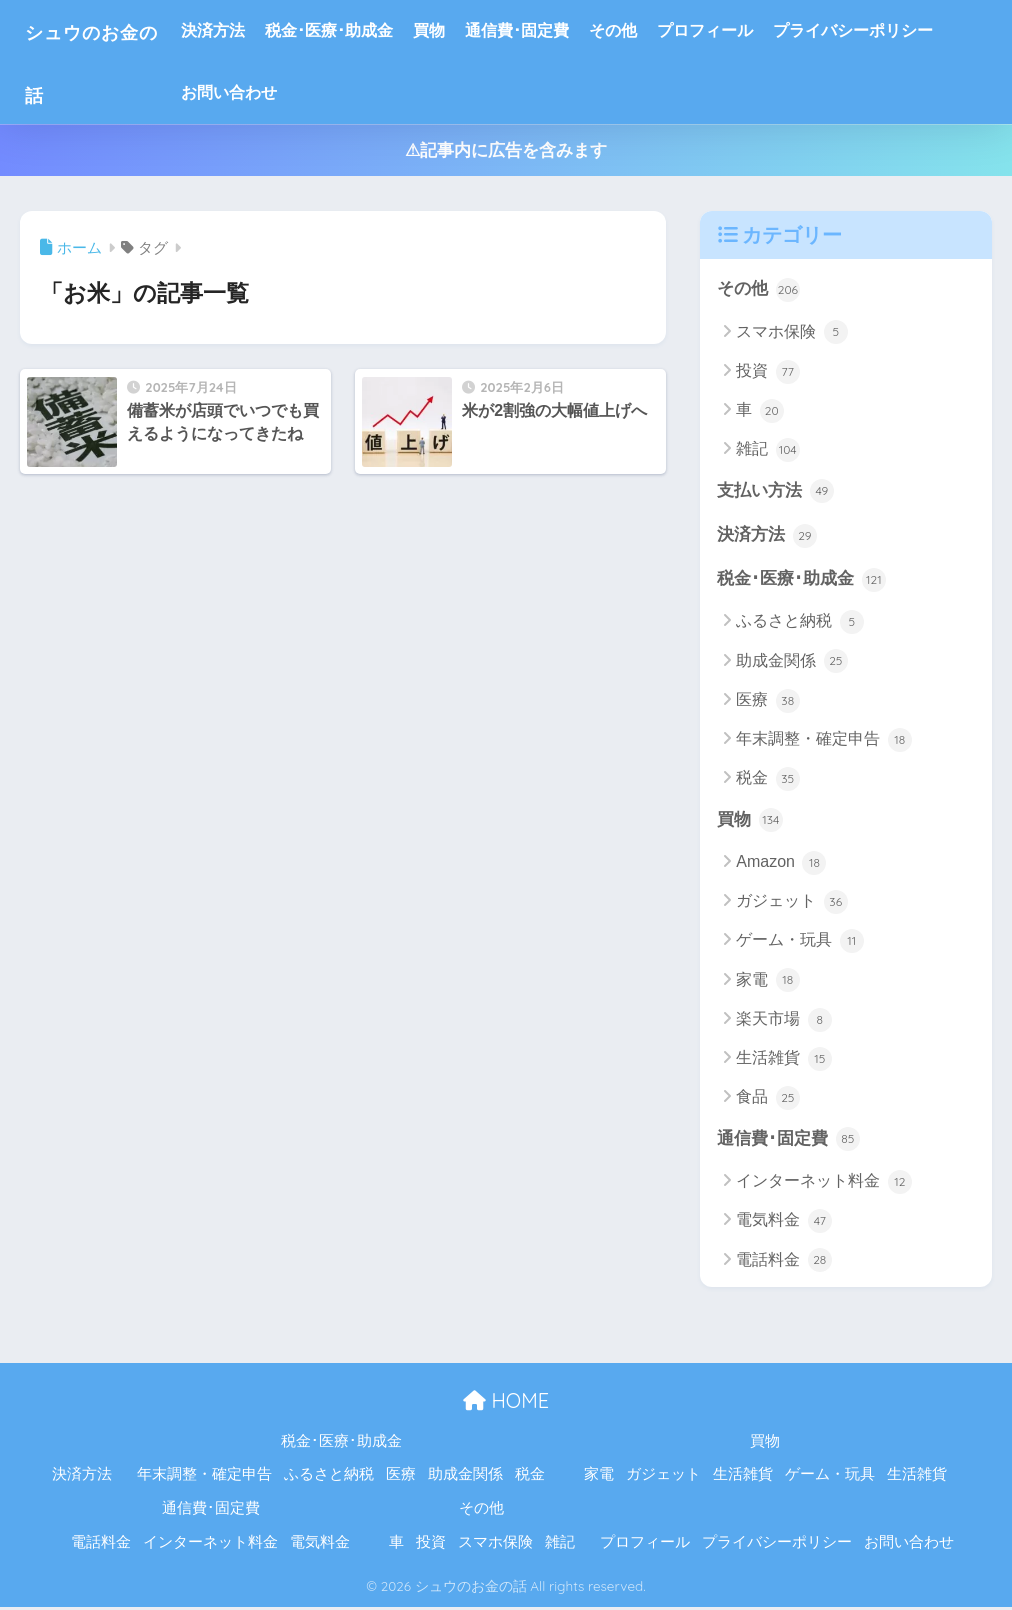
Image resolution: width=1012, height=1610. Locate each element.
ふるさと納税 (799, 624)
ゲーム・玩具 (799, 944)
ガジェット (791, 904)
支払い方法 (775, 492)
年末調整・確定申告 (823, 742)
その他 (648, 30)
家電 (767, 983)
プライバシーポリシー (888, 30)
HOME (506, 1403)
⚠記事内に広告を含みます (506, 150)
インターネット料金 (823, 1185)
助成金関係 (791, 663)
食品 (767, 1101)
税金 (767, 781)
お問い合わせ (264, 92)
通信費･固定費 (552, 30)
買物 (464, 30)
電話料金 (783, 1263)
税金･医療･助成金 (364, 30)
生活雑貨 (783, 1061)
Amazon (781, 865)
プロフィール (740, 30)
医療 (767, 703)
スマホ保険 (791, 333)
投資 (767, 372)
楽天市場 (783, 1022)
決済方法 (248, 30)
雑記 (767, 451)
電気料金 (783, 1224)
